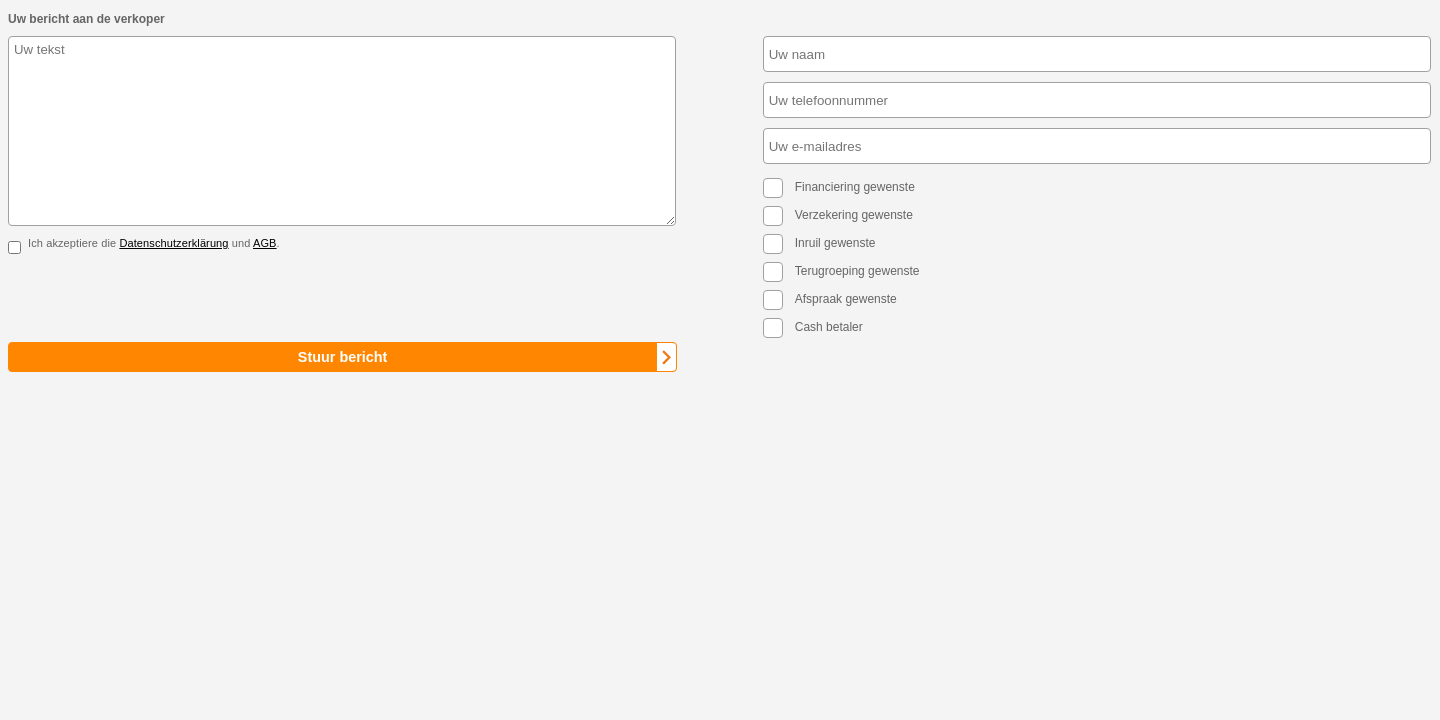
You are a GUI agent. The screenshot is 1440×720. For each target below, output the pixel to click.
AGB (265, 243)
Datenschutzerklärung (173, 243)
